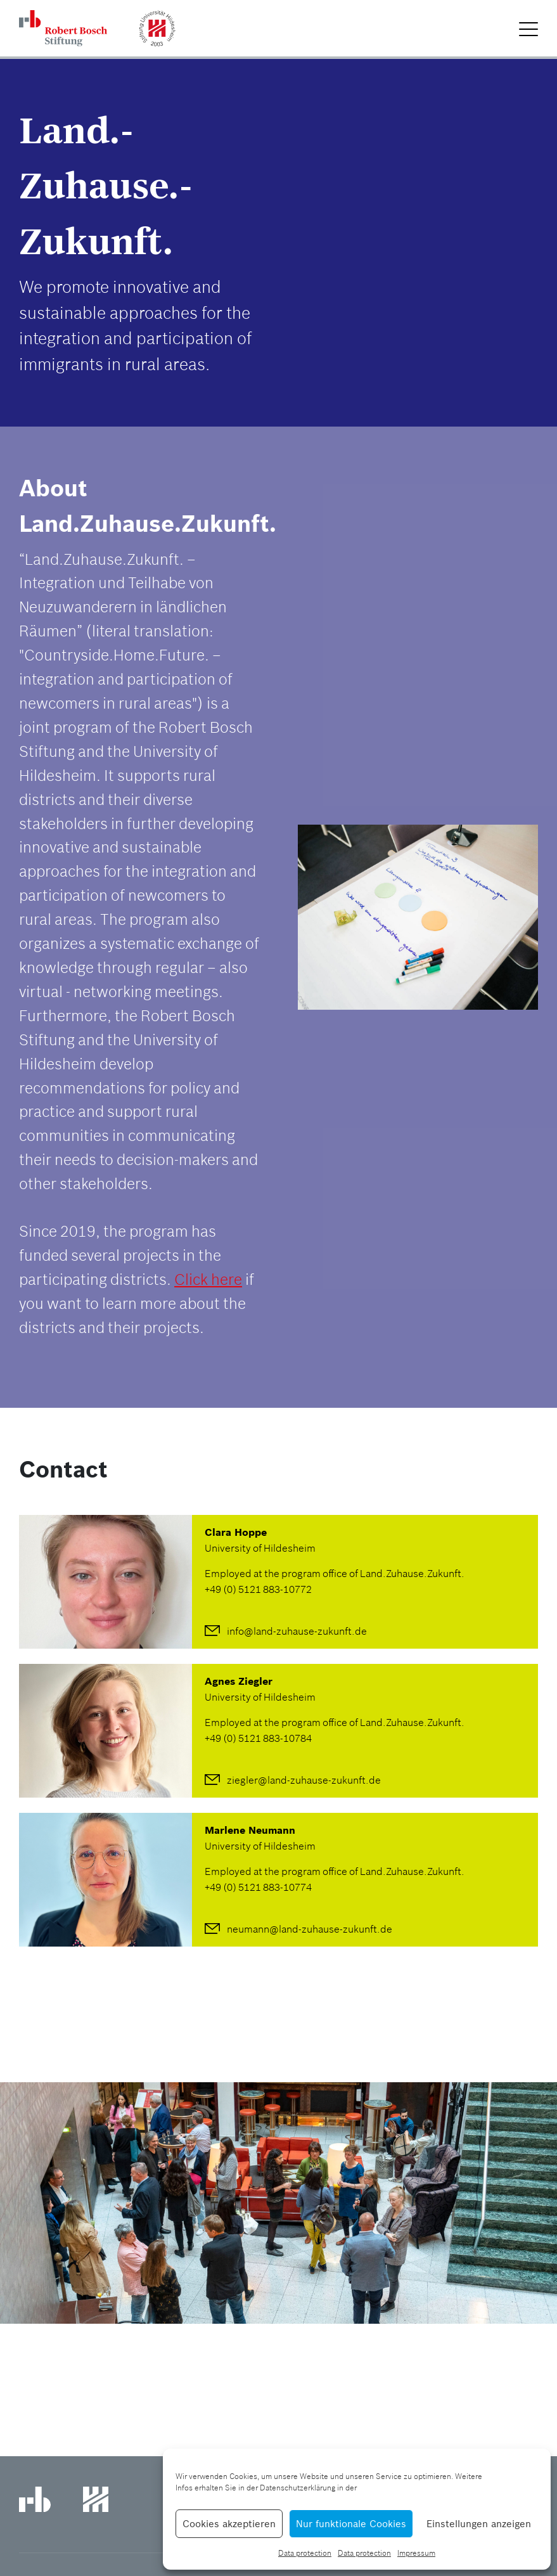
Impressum (416, 2553)
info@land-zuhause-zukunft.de (297, 1631)
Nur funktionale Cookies (351, 2524)
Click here (208, 1279)
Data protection (304, 2553)
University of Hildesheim (260, 1548)
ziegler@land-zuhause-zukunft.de (304, 1780)
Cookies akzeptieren (229, 2524)
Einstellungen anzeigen (478, 2524)
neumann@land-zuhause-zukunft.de (309, 1928)
